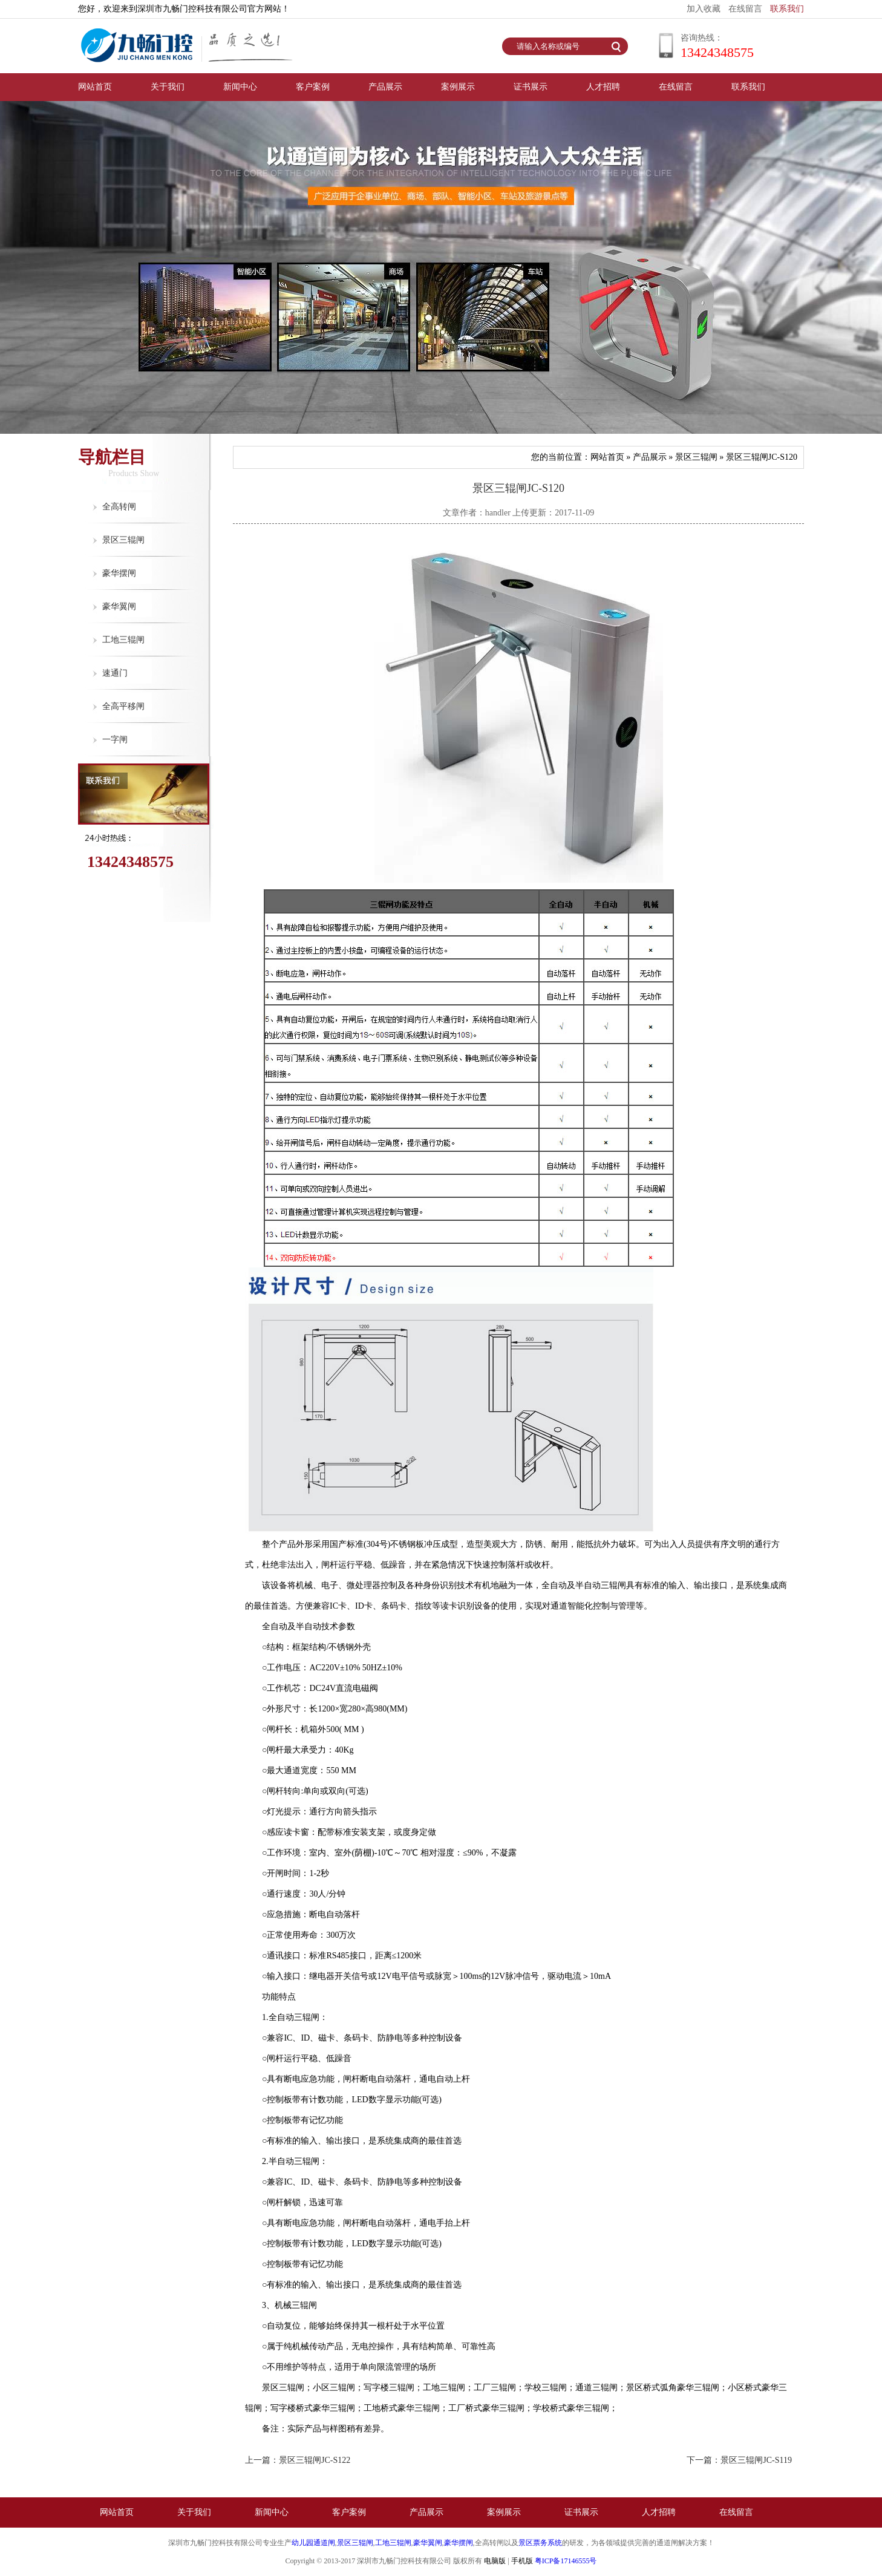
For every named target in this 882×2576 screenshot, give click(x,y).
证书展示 (530, 86)
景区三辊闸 (123, 539)
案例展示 (458, 86)
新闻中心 (240, 86)
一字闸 (115, 739)
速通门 (115, 673)
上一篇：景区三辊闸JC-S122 (297, 2460)
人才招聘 (603, 86)
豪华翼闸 (119, 606)
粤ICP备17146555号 (566, 2561)
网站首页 (95, 86)
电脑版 (495, 2561)
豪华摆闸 (119, 573)
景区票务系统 (540, 2542)
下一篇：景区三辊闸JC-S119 (739, 2460)
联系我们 (787, 8)
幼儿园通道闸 (313, 2542)
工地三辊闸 (123, 639)
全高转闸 (119, 506)
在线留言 (745, 8)
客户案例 (313, 86)
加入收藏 (703, 8)
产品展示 (385, 86)
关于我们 (168, 86)
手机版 (522, 2561)
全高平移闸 (123, 706)
